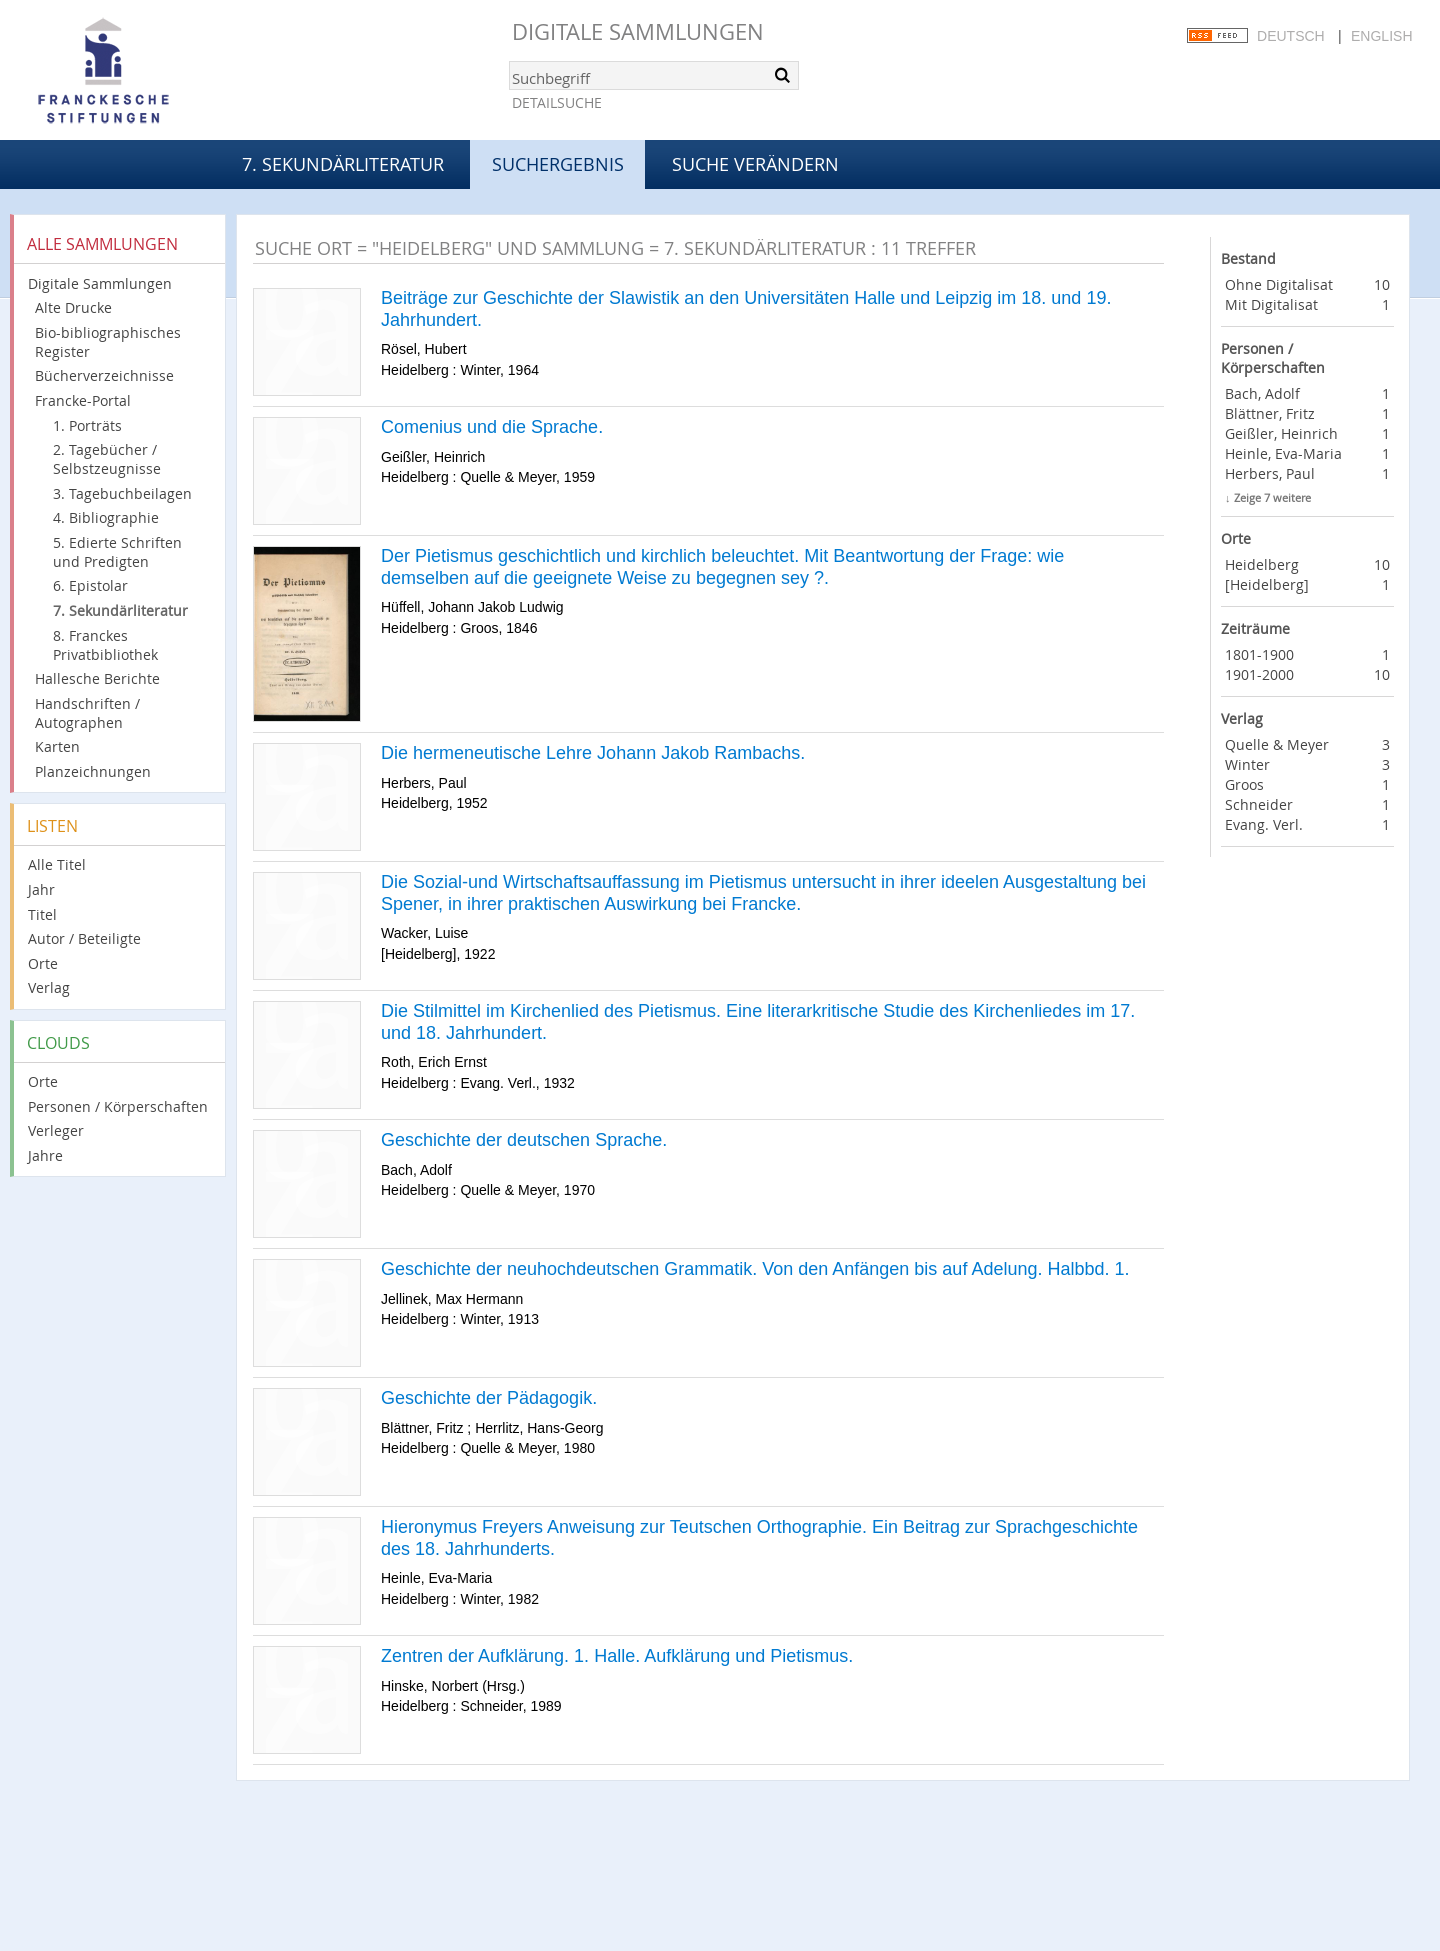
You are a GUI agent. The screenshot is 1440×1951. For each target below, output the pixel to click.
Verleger (56, 1130)
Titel (42, 914)
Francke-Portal (83, 400)
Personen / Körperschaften (118, 1106)
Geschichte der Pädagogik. (489, 1398)
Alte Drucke (73, 307)
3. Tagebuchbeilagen (122, 493)
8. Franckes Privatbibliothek (105, 645)
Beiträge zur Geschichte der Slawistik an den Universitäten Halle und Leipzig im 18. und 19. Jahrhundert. (746, 309)
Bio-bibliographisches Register (108, 342)
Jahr (41, 889)
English (1381, 36)
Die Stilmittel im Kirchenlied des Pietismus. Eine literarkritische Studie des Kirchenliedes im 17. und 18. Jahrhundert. (758, 1022)
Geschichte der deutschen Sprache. (524, 1140)
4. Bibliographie (106, 517)
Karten (57, 746)
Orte (43, 963)
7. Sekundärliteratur (343, 164)
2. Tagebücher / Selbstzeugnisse (107, 459)
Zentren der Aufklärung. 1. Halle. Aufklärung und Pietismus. (617, 1656)
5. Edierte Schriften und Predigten (117, 552)
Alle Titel (57, 864)
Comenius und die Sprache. (492, 427)
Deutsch (1291, 36)
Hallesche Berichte (97, 678)
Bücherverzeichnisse (104, 375)
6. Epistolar (90, 585)
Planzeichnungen (93, 771)
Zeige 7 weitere (1272, 497)
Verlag (49, 987)
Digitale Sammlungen (638, 31)
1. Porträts (87, 425)
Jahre (45, 1155)
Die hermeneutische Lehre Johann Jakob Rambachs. (593, 753)
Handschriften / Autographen (87, 713)
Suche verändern (755, 164)
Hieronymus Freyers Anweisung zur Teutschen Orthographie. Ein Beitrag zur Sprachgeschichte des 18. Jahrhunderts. (759, 1538)
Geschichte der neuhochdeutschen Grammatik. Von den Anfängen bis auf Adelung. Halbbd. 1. (755, 1269)
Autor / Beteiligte (84, 938)
